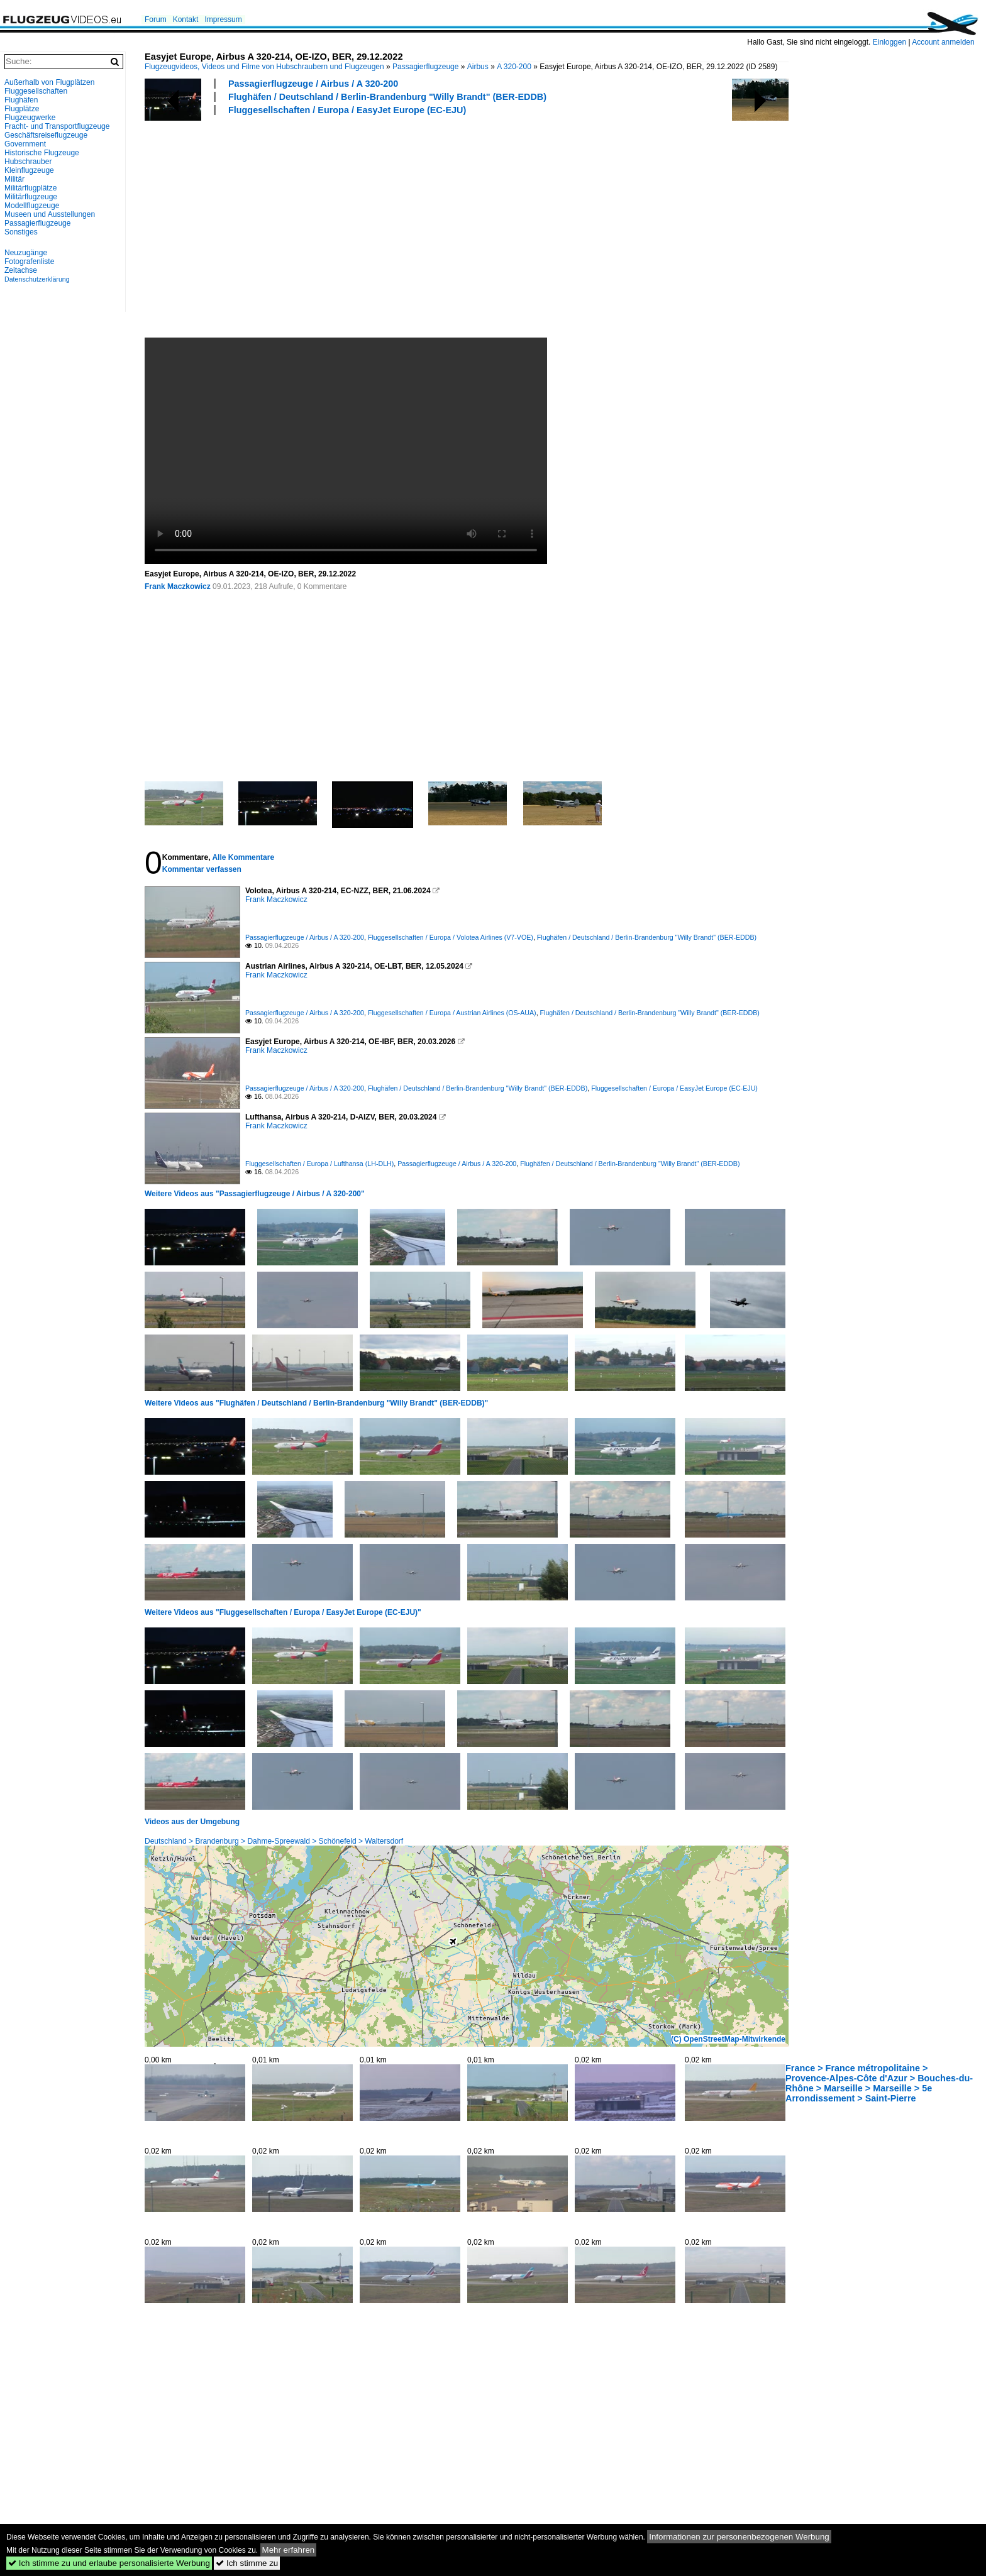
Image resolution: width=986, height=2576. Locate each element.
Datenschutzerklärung (37, 279)
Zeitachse (20, 270)
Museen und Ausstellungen (49, 214)
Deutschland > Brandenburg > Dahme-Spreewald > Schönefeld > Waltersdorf (274, 1841)
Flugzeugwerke (29, 117)
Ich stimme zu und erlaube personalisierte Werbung (109, 2563)
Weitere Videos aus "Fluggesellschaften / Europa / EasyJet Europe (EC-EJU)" (283, 1612)
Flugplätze (21, 108)
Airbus (478, 66)
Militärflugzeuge (30, 196)
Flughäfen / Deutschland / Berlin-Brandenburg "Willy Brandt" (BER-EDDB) (387, 97)
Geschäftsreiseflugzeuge (45, 135)
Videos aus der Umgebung (192, 1821)
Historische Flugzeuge (41, 152)
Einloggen (889, 42)
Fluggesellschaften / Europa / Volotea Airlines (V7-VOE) (450, 937)
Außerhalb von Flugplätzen (49, 82)
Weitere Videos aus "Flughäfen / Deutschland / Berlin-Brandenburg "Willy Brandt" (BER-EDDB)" (316, 1403)
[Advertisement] (522, 226)
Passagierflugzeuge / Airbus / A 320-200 (313, 84)
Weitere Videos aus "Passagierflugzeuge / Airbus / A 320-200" (255, 1193)
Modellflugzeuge (31, 205)
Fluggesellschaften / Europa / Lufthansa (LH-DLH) (319, 1163)
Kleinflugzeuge (29, 170)
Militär (14, 179)
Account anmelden (943, 42)
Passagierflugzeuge (425, 66)
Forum (156, 19)
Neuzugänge (25, 252)
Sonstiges (21, 232)
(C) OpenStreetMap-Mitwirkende (728, 2039)
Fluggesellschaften (35, 91)
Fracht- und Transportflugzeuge (56, 126)
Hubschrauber (28, 161)
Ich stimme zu (247, 2563)
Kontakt (186, 19)
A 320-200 (514, 66)
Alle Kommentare (243, 857)
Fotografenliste (29, 261)
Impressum (222, 19)
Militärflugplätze (30, 188)
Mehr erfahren (288, 2550)
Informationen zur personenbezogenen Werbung (739, 2536)
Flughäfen (21, 100)
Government (25, 144)
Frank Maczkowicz (178, 586)
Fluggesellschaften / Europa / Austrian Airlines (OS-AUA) (452, 1012)
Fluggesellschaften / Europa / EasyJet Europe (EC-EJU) (347, 110)
